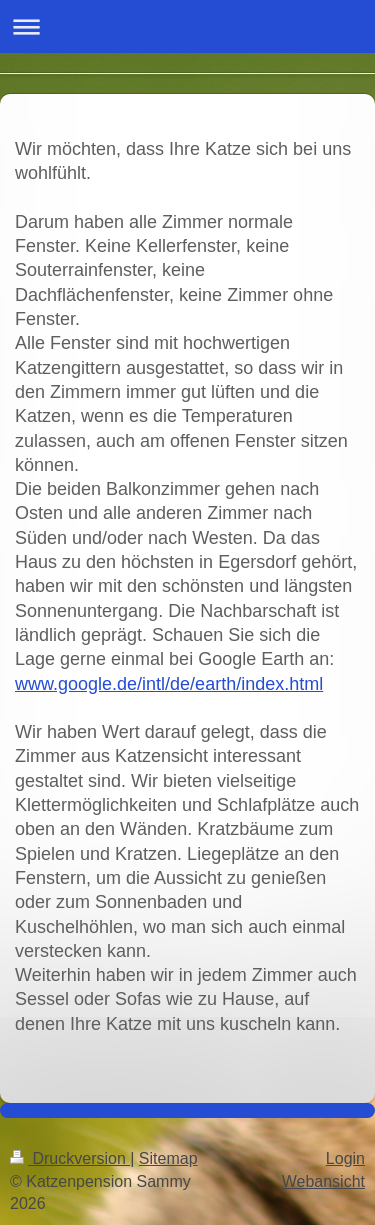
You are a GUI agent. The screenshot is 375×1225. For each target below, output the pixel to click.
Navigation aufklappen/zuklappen (187, 26)
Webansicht (323, 1181)
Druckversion (70, 1158)
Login (345, 1158)
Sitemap (168, 1158)
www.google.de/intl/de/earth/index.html (169, 684)
